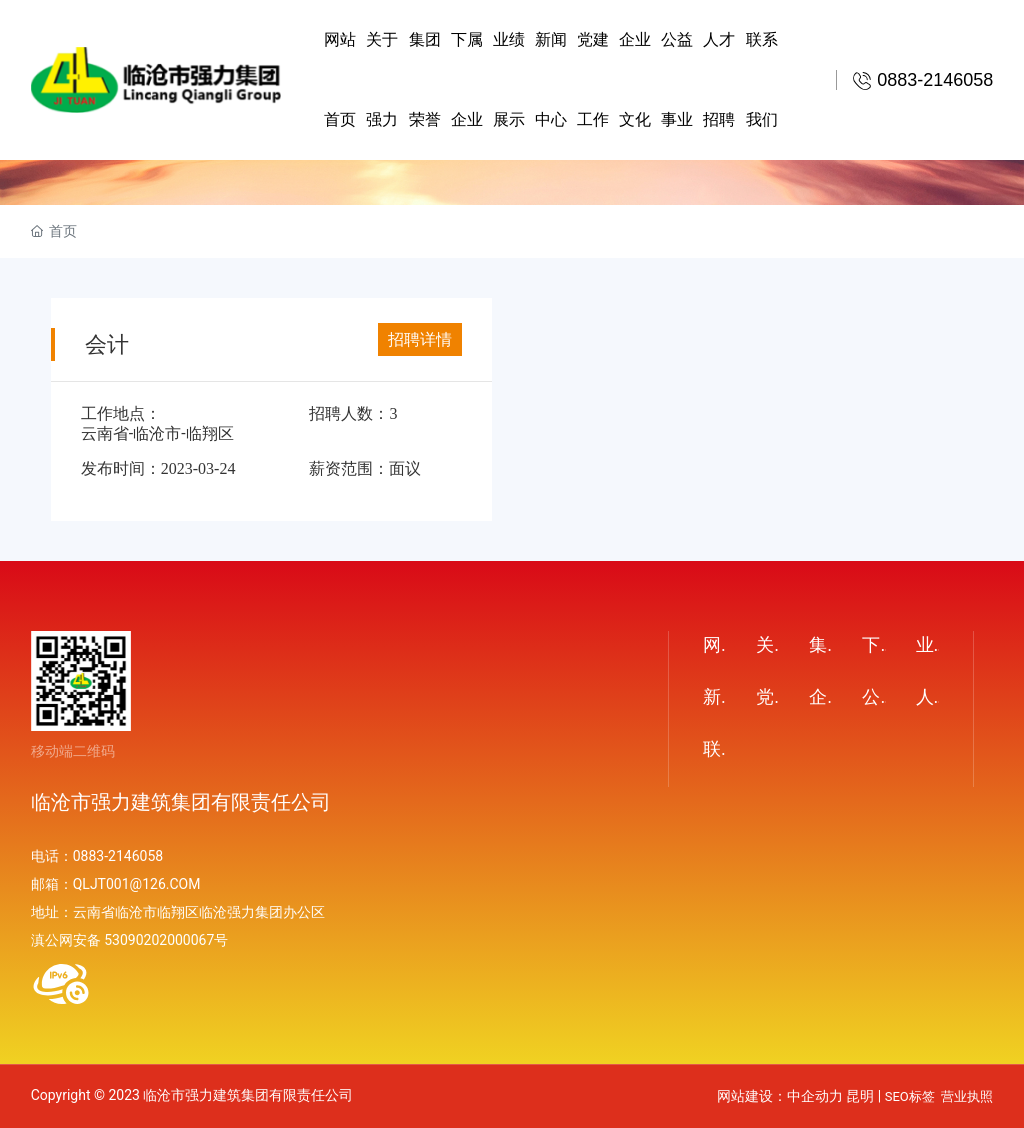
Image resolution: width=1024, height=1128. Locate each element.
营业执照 (967, 1096)
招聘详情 (420, 339)
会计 (107, 344)
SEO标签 (910, 1096)
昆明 (860, 1096)
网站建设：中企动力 (780, 1096)
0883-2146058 (118, 856)
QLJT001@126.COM (137, 884)
